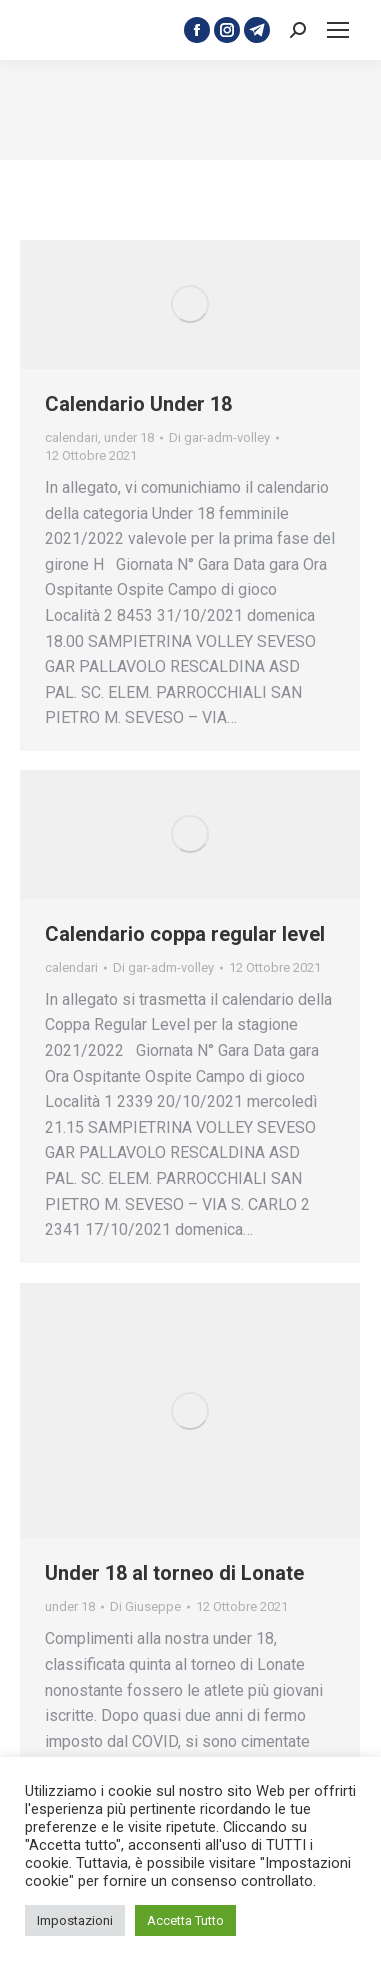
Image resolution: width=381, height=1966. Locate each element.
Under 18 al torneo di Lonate (174, 1573)
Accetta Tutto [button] (185, 1920)
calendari (71, 437)
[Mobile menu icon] (338, 30)
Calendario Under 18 (138, 404)
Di (219, 437)
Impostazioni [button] (75, 1920)
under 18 (129, 437)
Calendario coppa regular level (185, 934)
